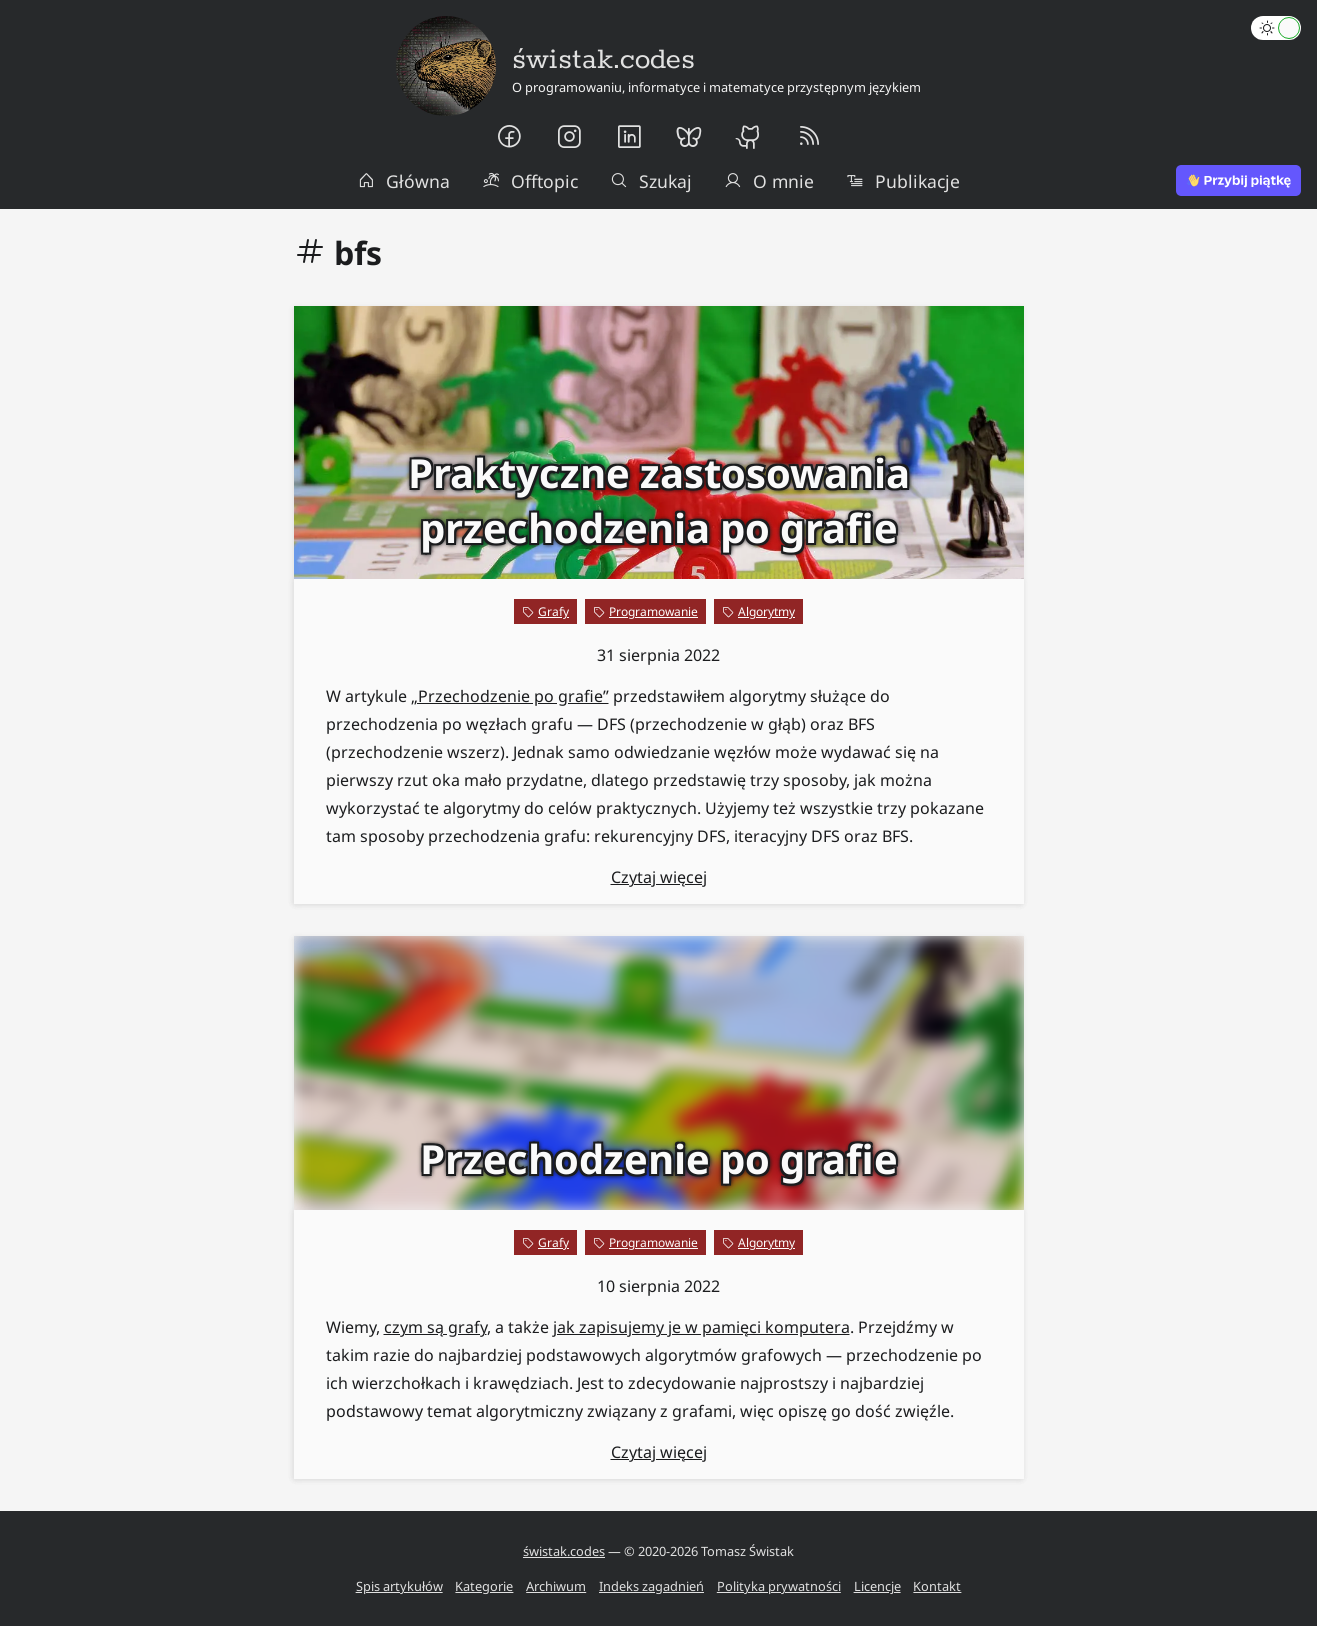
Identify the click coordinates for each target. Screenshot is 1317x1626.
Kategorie (484, 1586)
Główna (404, 181)
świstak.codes (564, 1551)
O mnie (769, 181)
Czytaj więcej (659, 877)
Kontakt (937, 1586)
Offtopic (530, 181)
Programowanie (653, 611)
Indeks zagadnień (651, 1586)
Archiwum (556, 1586)
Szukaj (651, 181)
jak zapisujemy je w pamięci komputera (701, 1327)
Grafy (553, 611)
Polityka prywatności (779, 1586)
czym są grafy (435, 1327)
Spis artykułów (399, 1586)
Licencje (877, 1586)
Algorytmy (766, 611)
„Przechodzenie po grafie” (510, 696)
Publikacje (903, 181)
